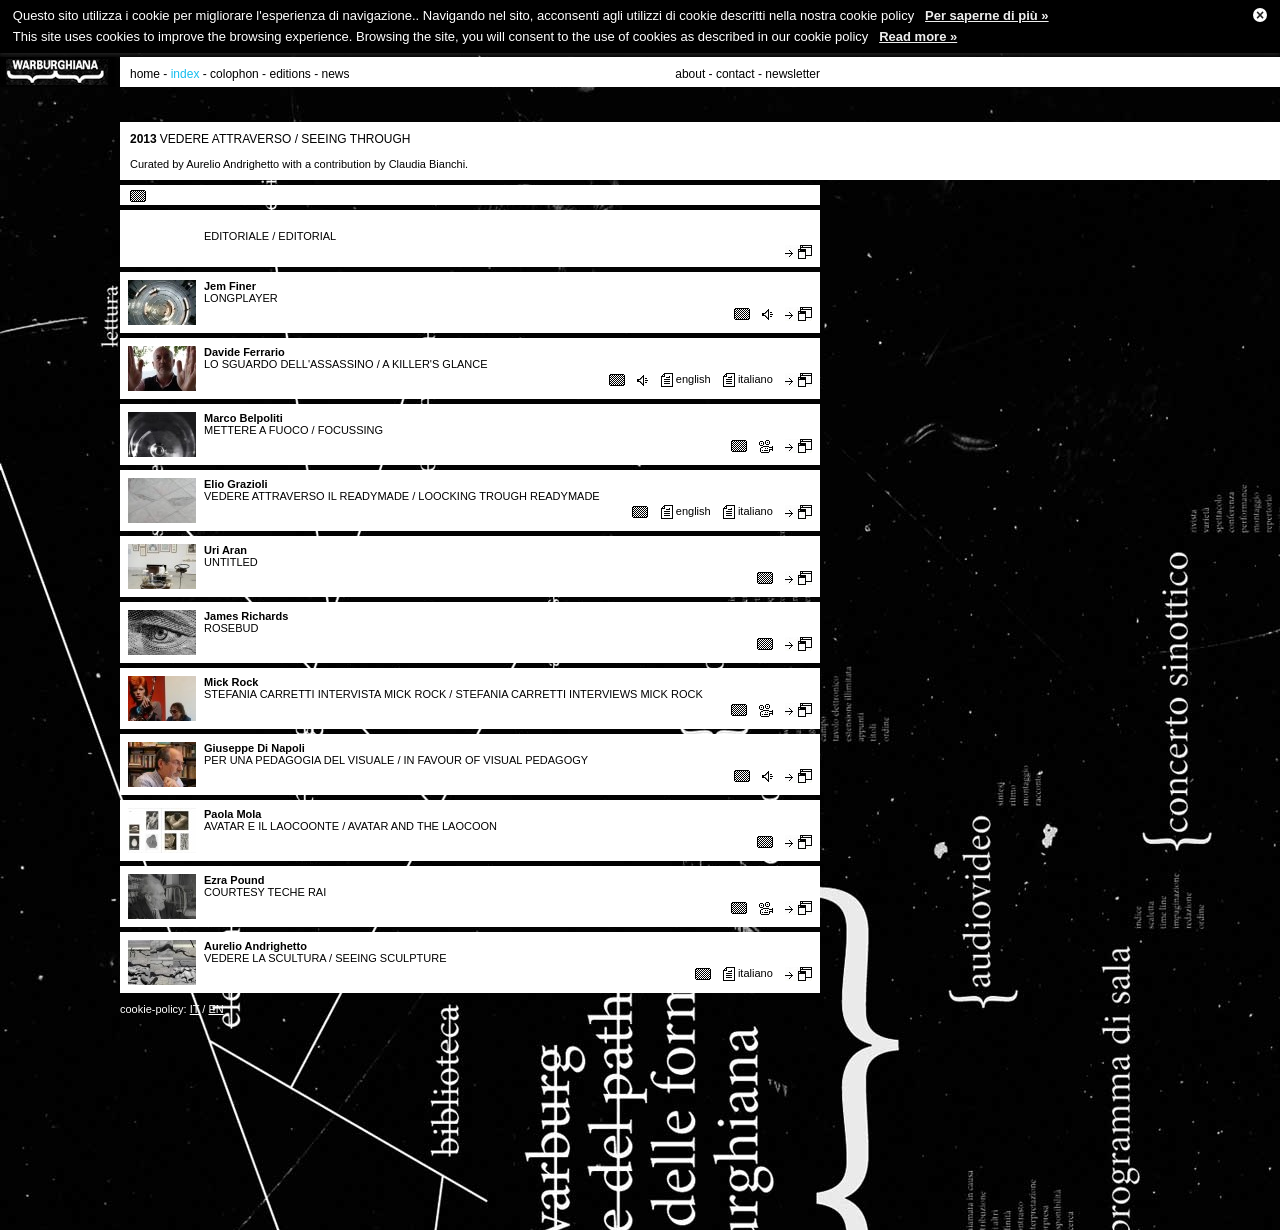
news (336, 74)
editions (289, 74)
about (690, 74)
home (145, 74)
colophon (234, 74)
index (185, 74)
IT (195, 1009)
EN (215, 1009)
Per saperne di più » (987, 15)
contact (735, 74)
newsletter (792, 74)
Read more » (918, 36)
